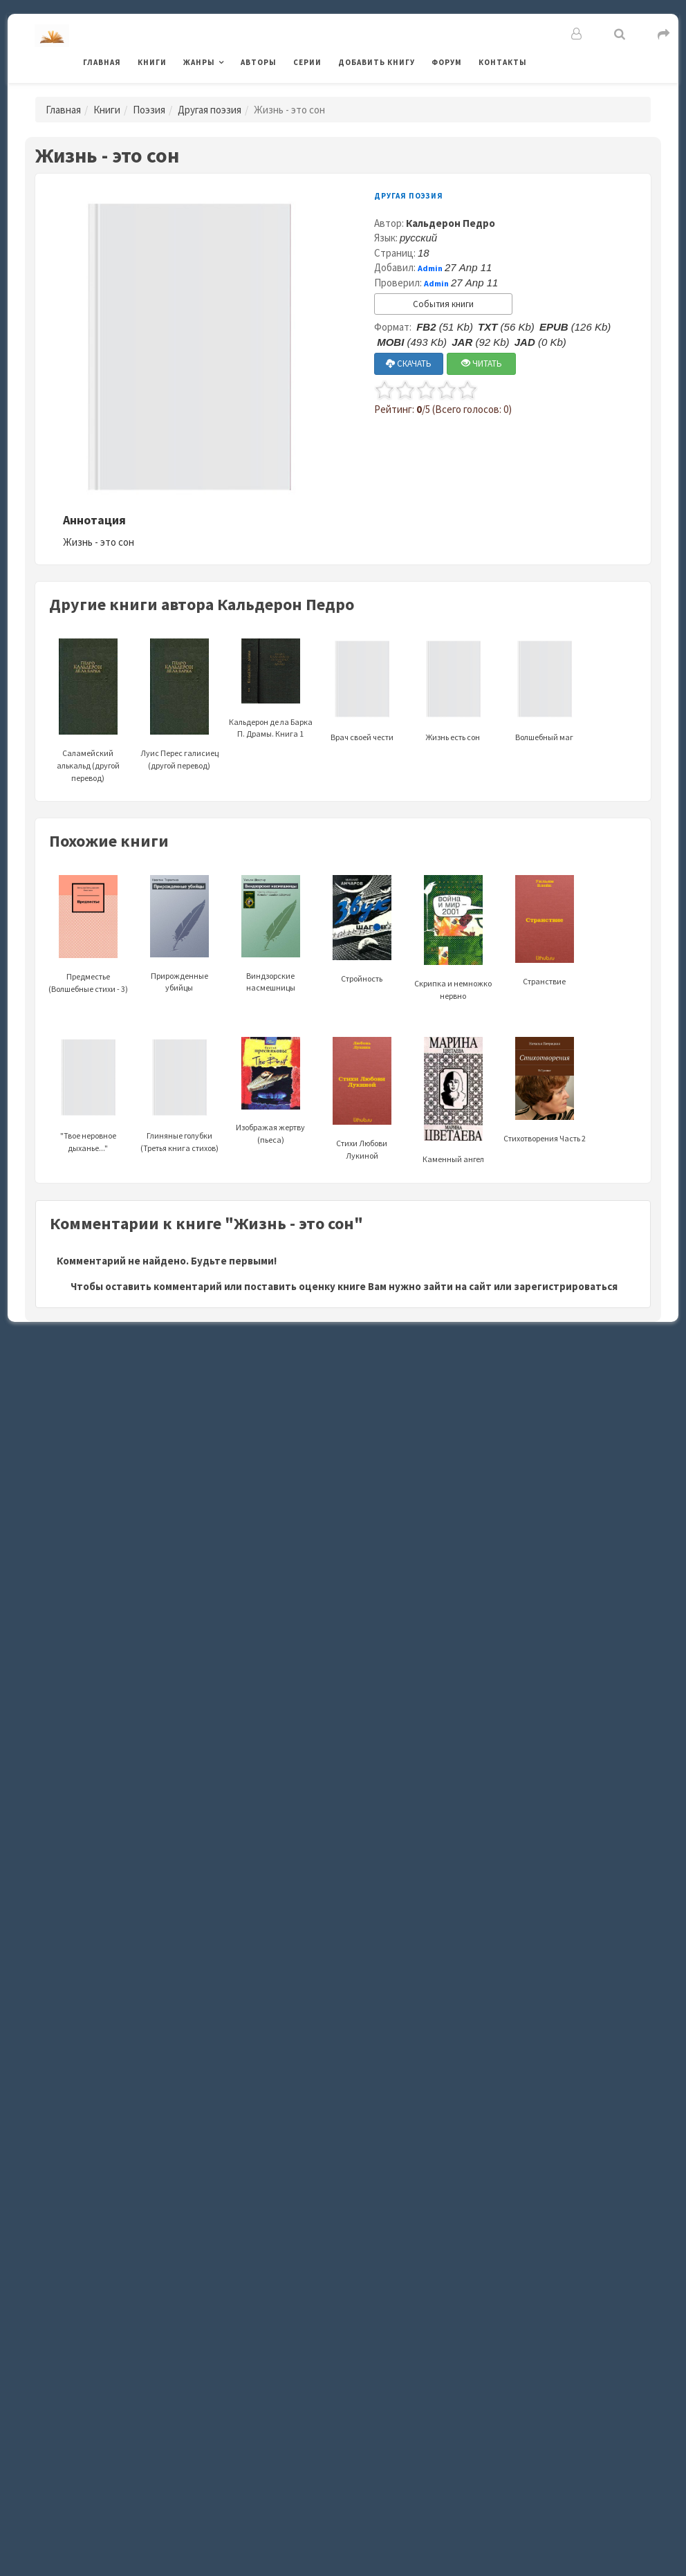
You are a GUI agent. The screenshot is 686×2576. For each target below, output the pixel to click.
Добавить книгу (376, 62)
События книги (443, 304)
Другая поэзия (209, 109)
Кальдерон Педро (450, 223)
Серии (307, 62)
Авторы (259, 62)
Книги (152, 62)
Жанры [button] (199, 62)
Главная (102, 62)
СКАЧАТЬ (409, 363)
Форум (447, 62)
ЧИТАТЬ (481, 363)
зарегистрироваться (566, 1286)
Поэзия (149, 109)
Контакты (503, 62)
